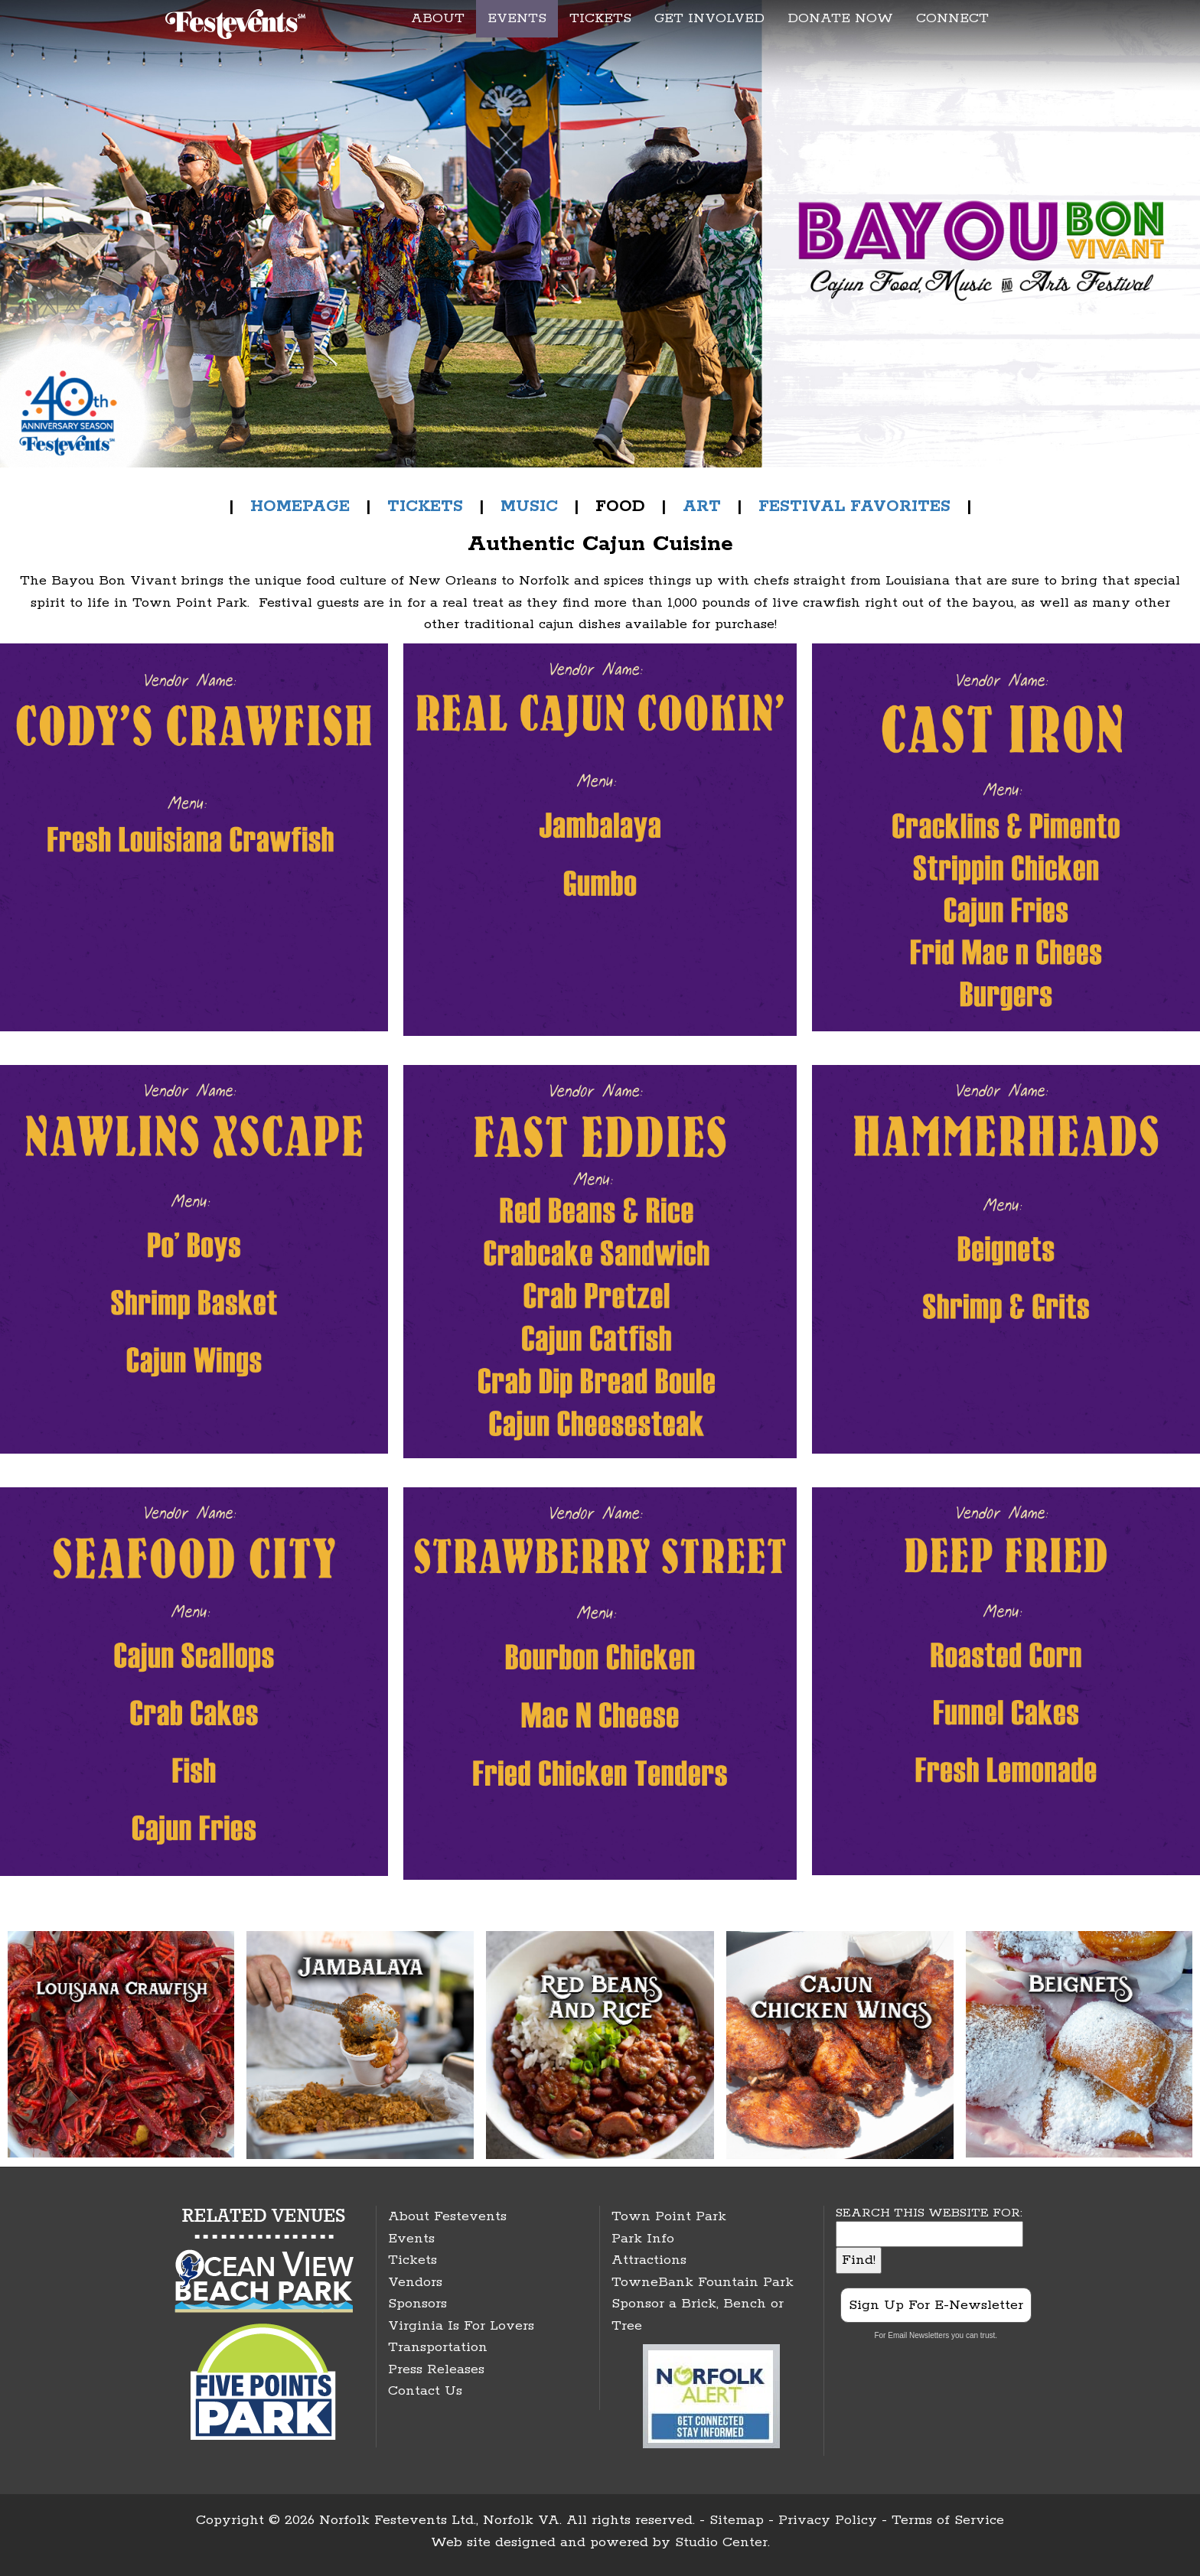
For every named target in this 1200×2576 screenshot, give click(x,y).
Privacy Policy (827, 2520)
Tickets (412, 2260)
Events (411, 2238)
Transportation (438, 2347)
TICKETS (600, 18)
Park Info (642, 2238)
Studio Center (721, 2542)
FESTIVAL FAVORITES (854, 506)
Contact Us (425, 2390)
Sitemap (736, 2520)
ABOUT (438, 18)
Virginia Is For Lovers (461, 2325)
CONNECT (952, 18)
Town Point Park (668, 2216)
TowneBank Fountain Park (702, 2282)
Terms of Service (948, 2520)
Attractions (648, 2260)
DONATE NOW (840, 18)
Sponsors (417, 2303)
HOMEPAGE (300, 506)
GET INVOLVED (709, 18)
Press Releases (436, 2369)
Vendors (415, 2282)
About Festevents (447, 2216)
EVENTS (517, 18)
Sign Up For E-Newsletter (936, 2305)
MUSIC (529, 506)
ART (702, 506)
